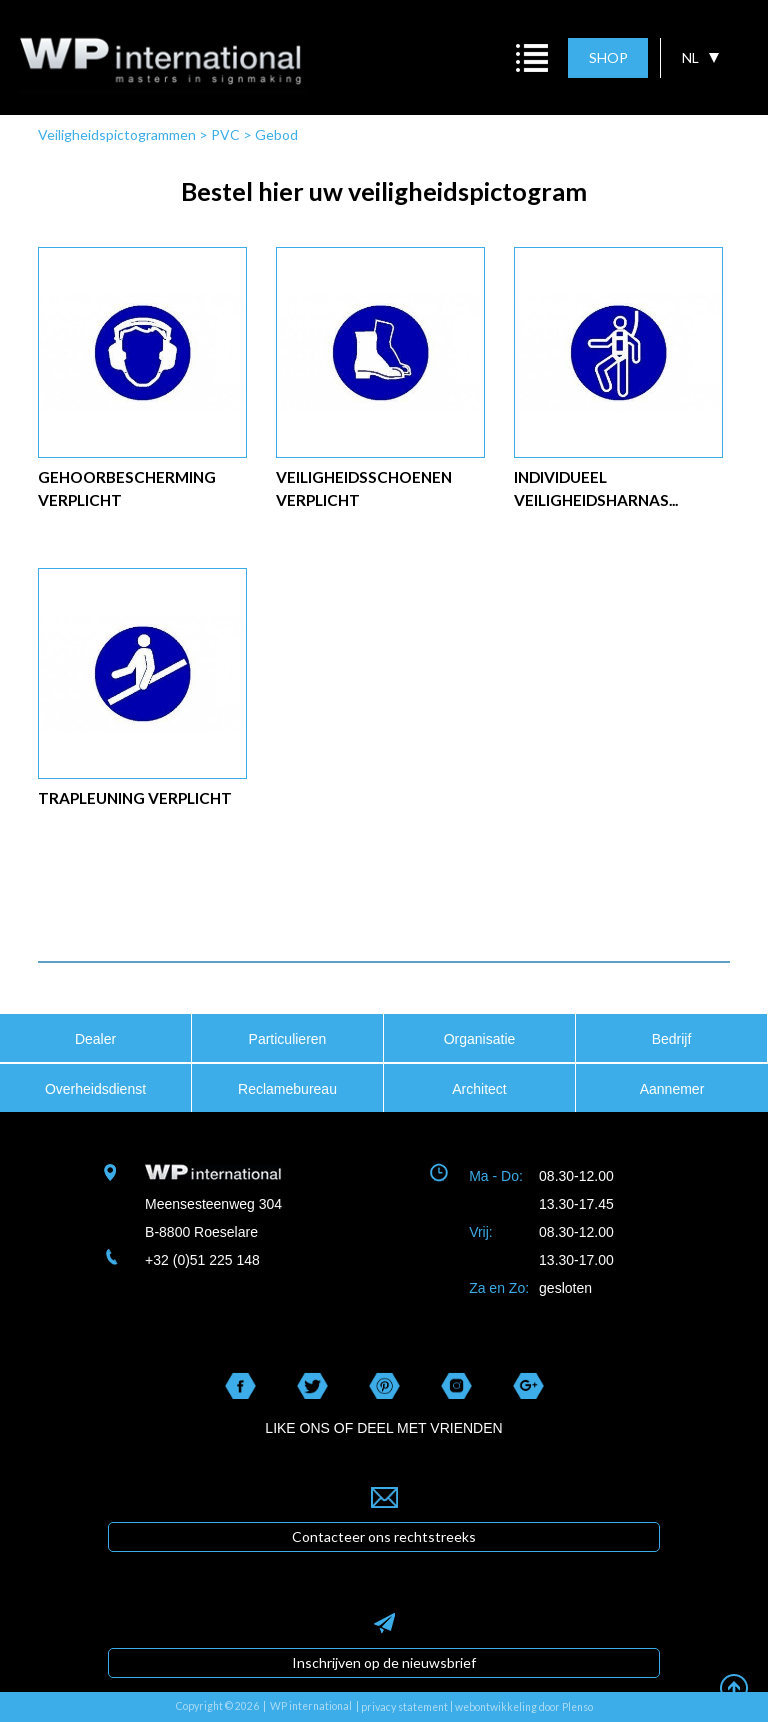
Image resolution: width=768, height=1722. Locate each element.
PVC (225, 134)
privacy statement (404, 1707)
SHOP (608, 57)
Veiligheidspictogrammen (117, 134)
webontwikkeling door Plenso (524, 1707)
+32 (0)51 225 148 (202, 1260)
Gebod (276, 134)
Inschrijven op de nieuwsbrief (384, 1662)
